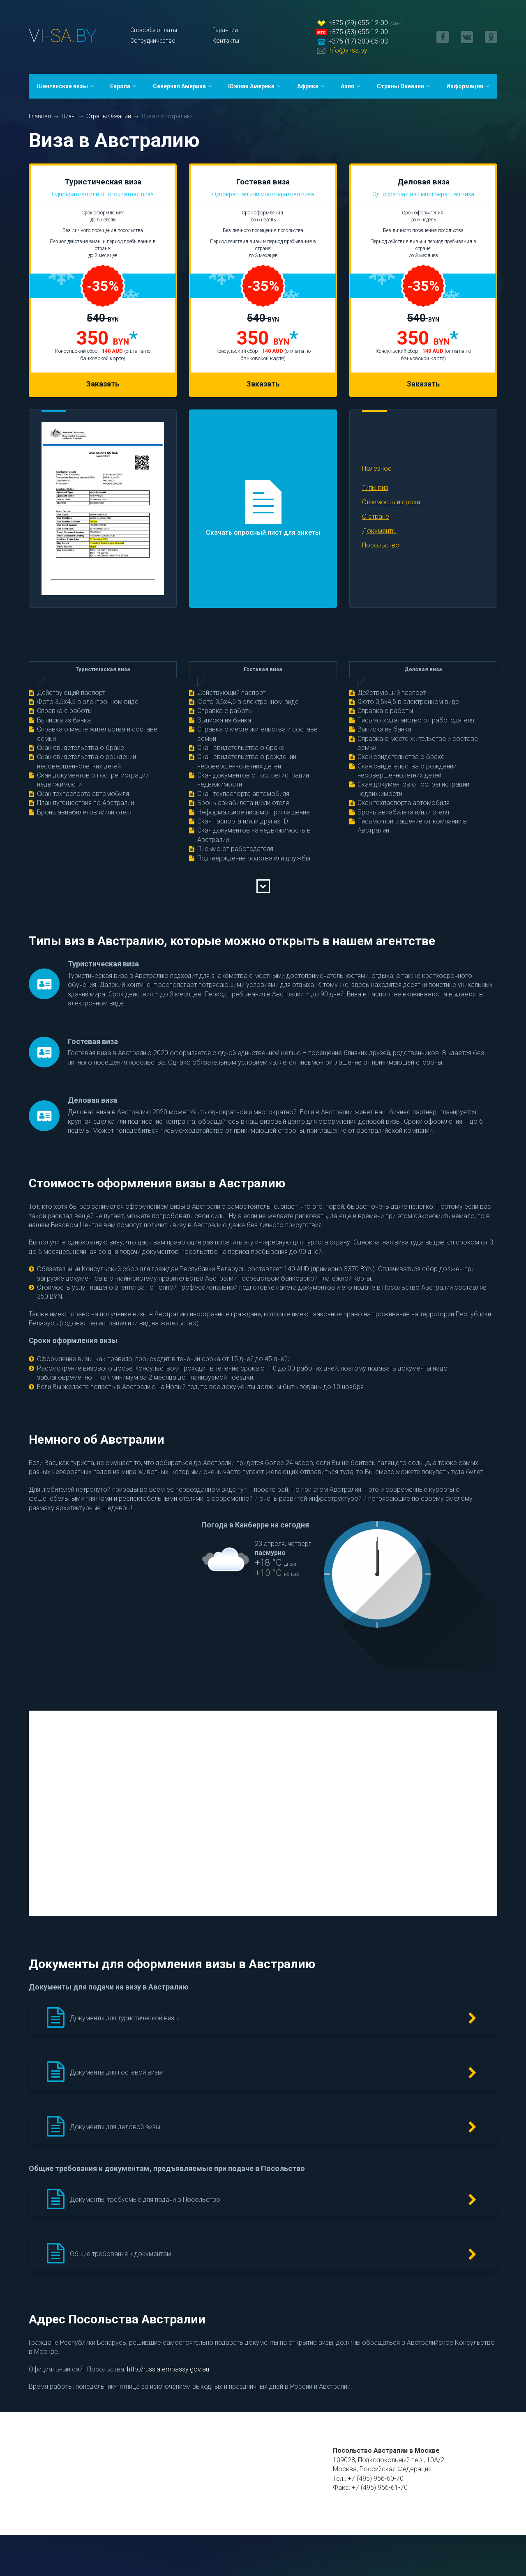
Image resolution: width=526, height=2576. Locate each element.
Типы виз (375, 488)
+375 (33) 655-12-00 (358, 32)
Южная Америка (251, 86)
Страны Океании (400, 86)
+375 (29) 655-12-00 (358, 23)
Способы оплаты (153, 30)
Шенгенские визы (62, 86)
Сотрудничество (152, 40)
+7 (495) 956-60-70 (376, 2478)
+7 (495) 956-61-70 (380, 2487)
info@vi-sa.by (347, 50)
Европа (120, 86)
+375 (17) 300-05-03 (358, 41)
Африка (307, 86)
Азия (347, 86)
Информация (464, 86)
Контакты (225, 40)
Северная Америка (179, 86)
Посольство (380, 545)
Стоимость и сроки (391, 502)
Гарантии (225, 30)
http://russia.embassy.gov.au (168, 2369)
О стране (375, 516)
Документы (379, 531)
